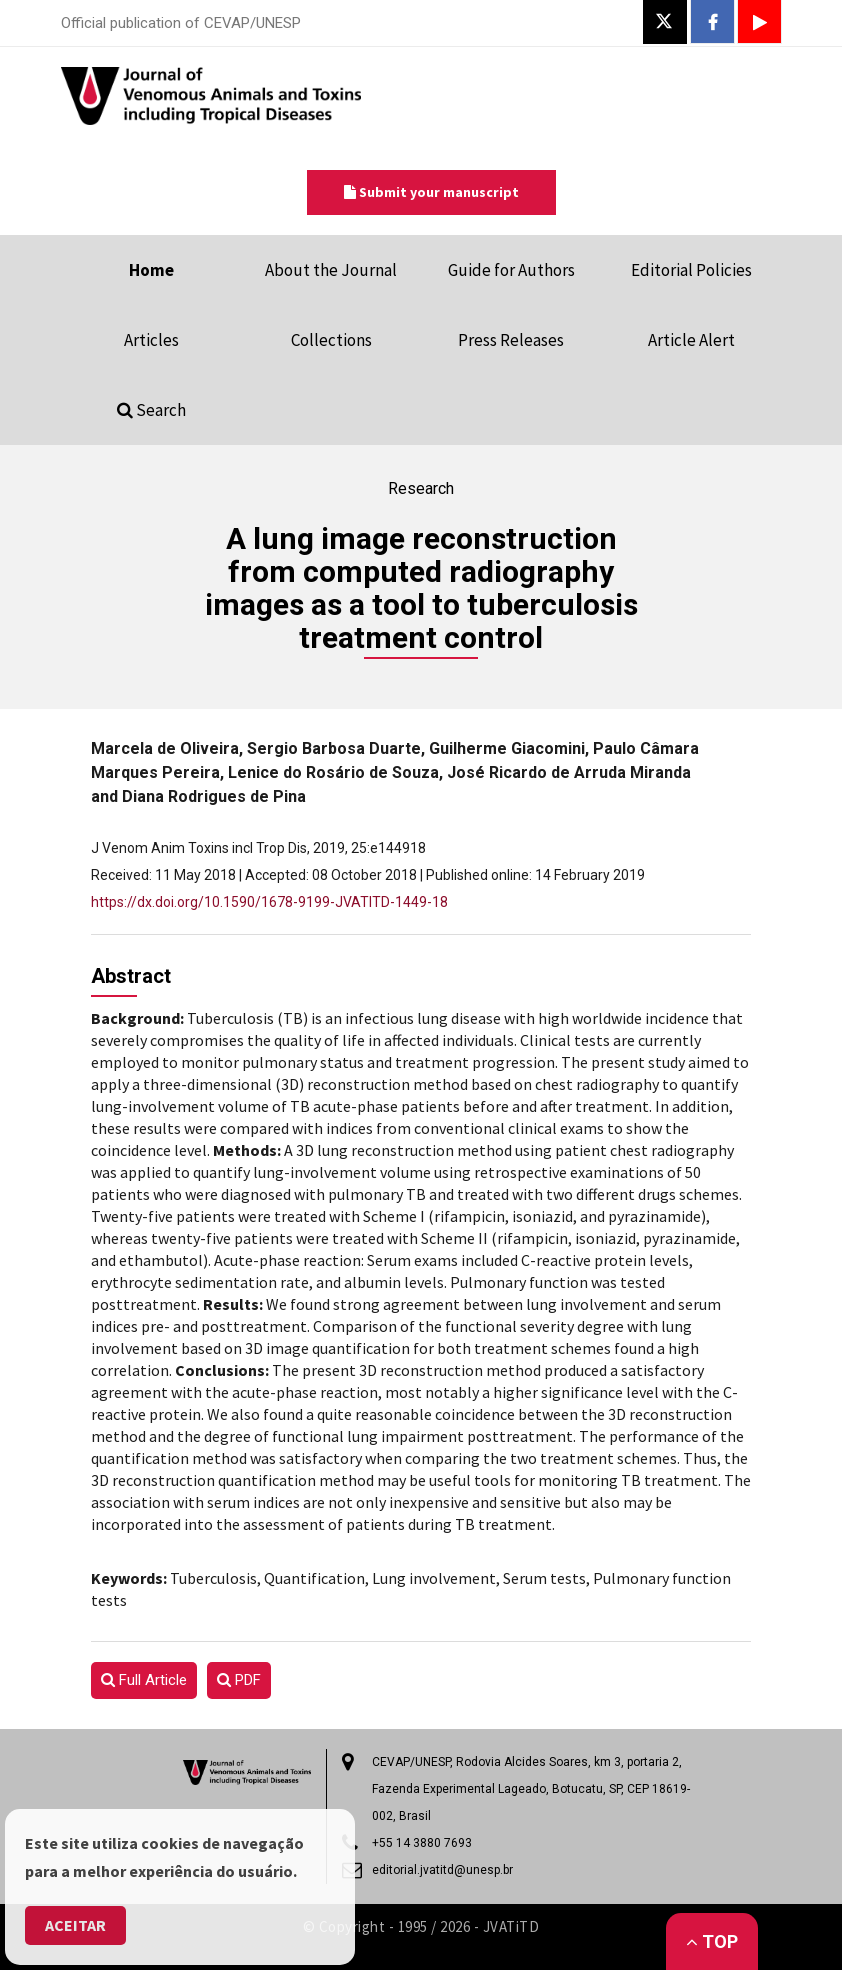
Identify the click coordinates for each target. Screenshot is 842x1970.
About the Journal (331, 270)
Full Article (144, 1680)
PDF (239, 1680)
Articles (151, 340)
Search (151, 410)
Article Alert (691, 340)
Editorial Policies (691, 270)
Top (712, 1941)
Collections (331, 340)
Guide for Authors (511, 270)
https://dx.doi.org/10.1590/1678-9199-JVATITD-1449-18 (269, 902)
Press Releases (511, 340)
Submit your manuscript (431, 192)
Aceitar (75, 1925)
